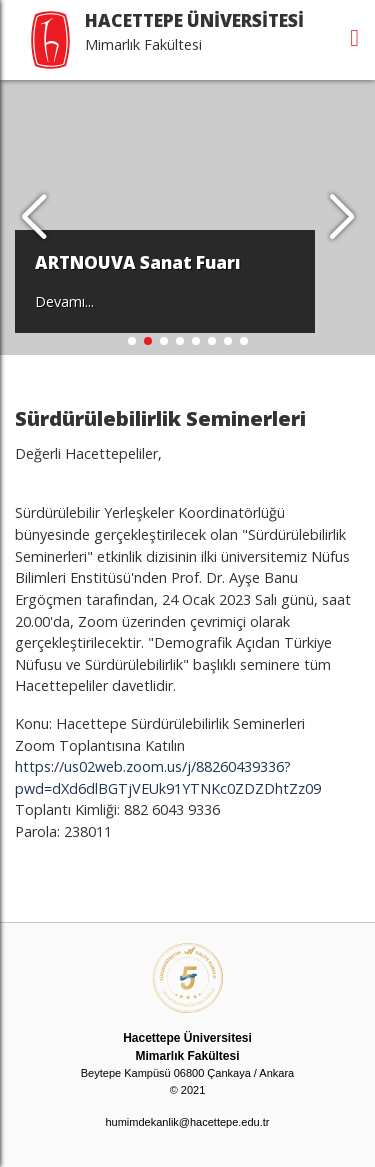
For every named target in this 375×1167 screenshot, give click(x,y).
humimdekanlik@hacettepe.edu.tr (187, 1122)
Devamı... (64, 301)
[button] (341, 218)
